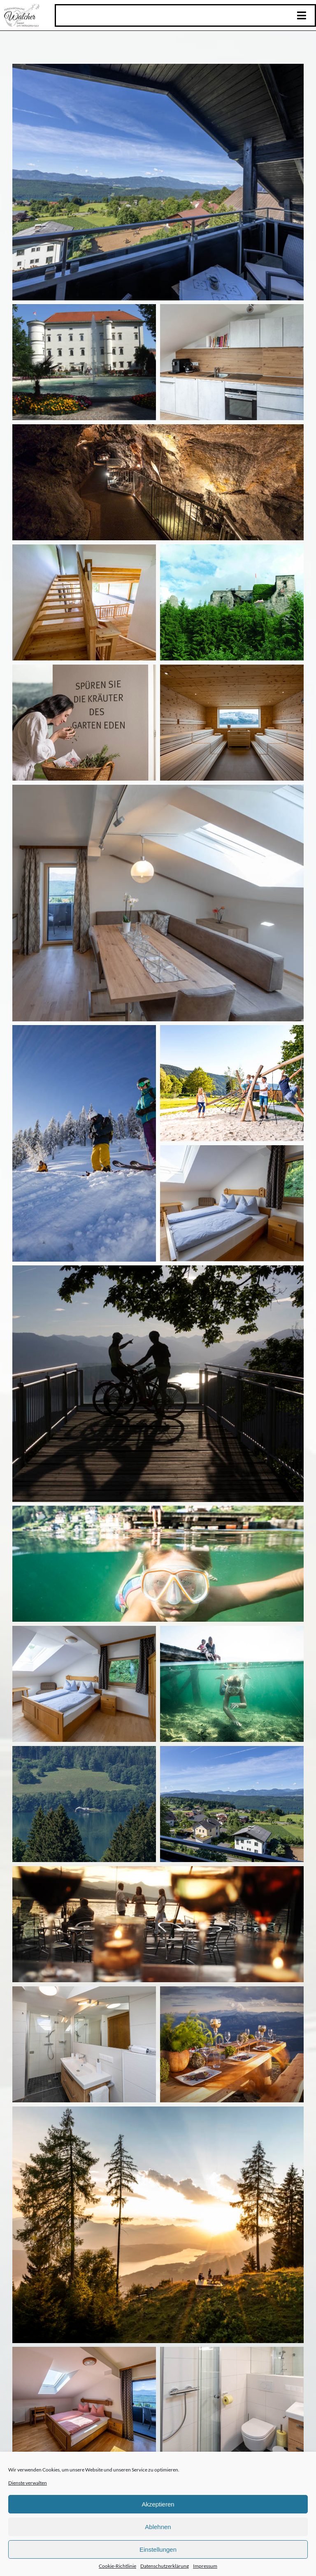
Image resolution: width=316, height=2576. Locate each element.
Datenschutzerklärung (164, 2566)
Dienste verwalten (27, 2483)
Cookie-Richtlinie (117, 2566)
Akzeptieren (158, 2504)
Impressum (205, 2566)
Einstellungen (158, 2549)
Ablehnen (158, 2526)
